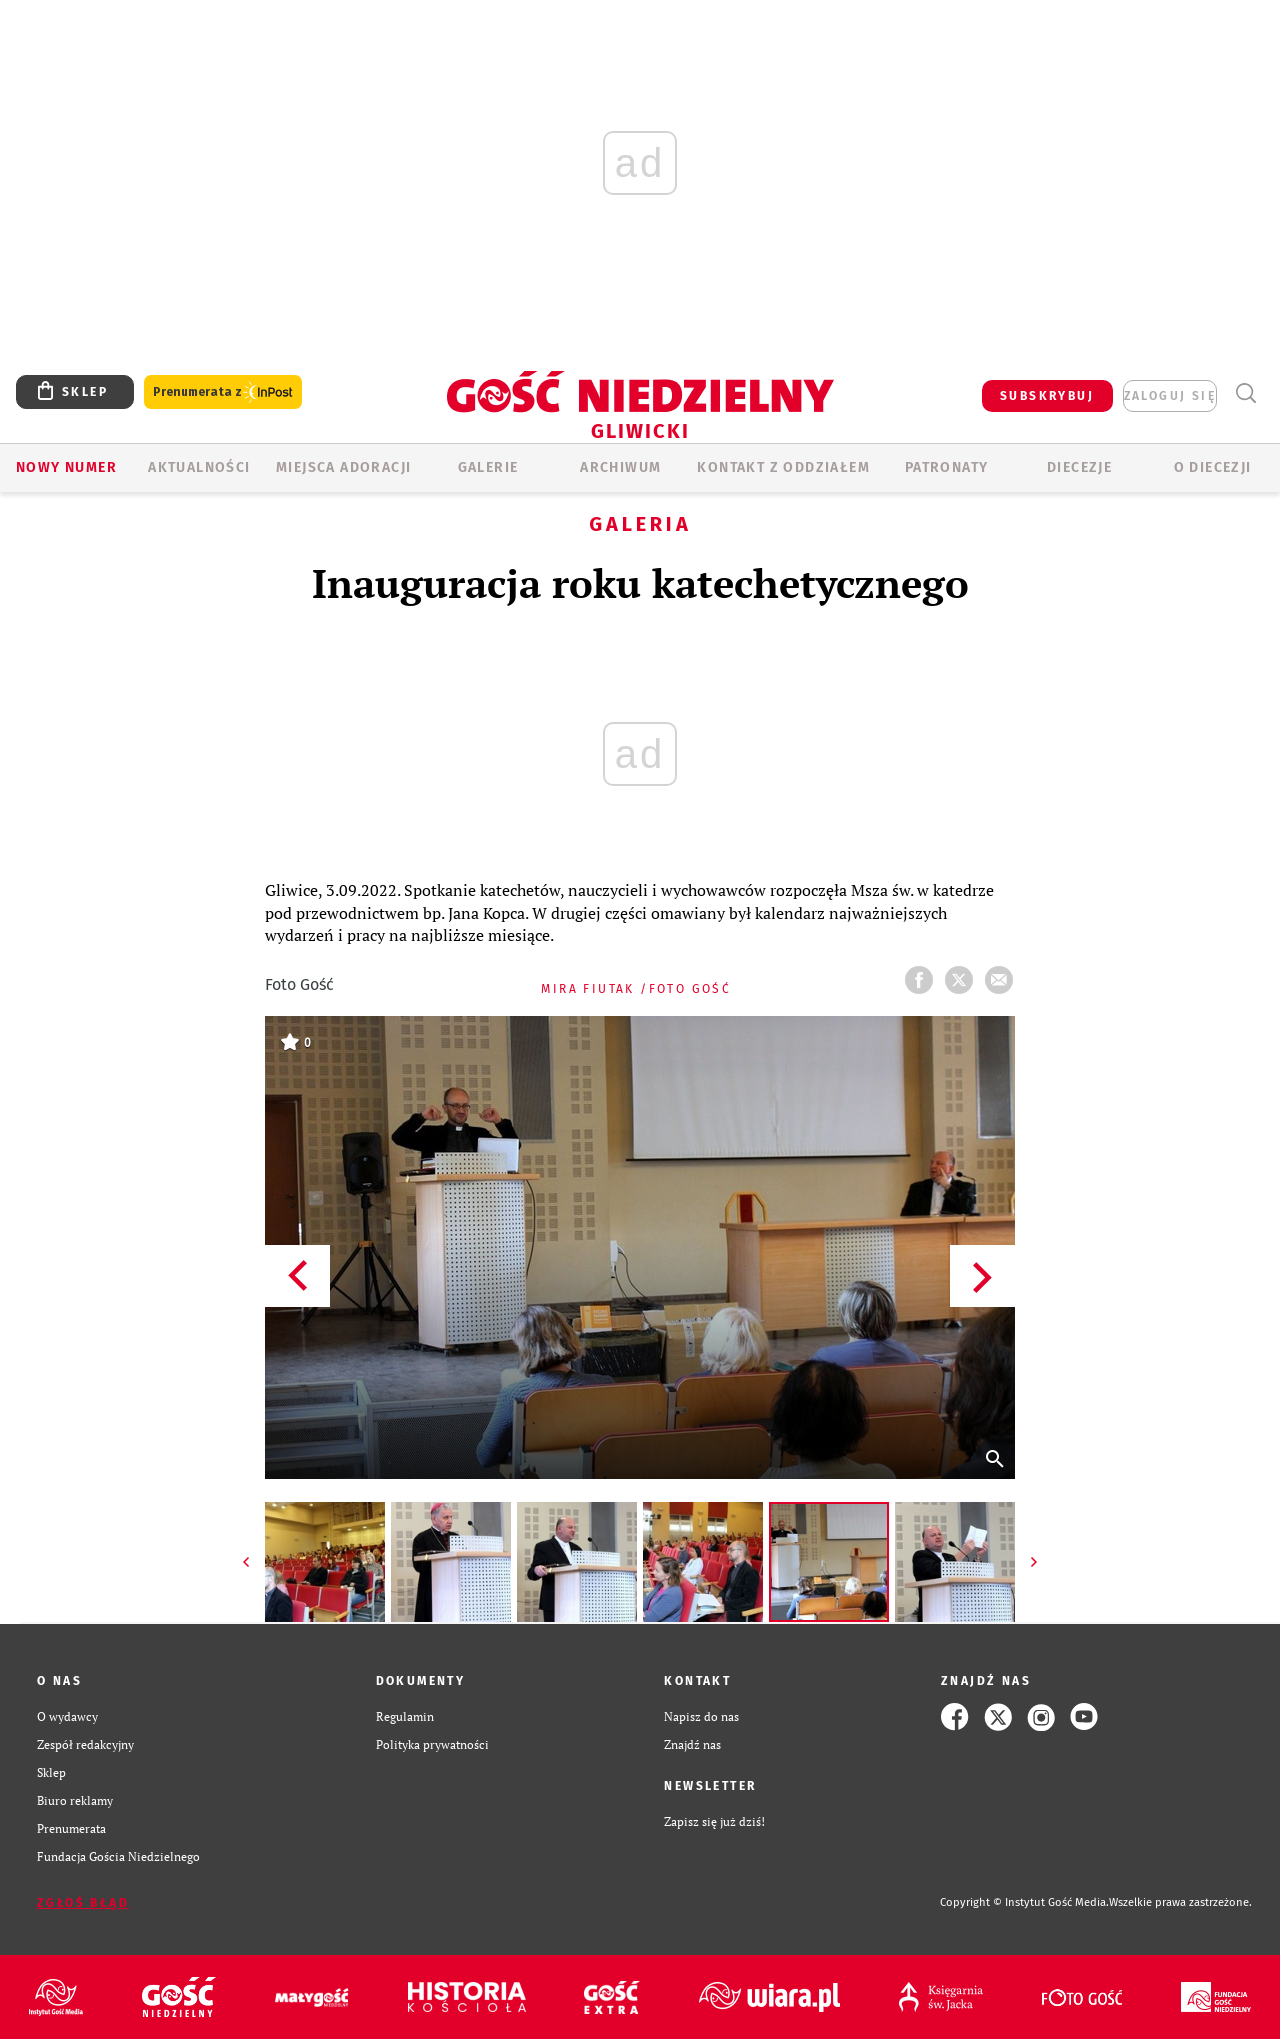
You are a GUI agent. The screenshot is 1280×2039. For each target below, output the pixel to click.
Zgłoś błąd (83, 1903)
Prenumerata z (223, 392)
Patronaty (947, 467)
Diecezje (1079, 467)
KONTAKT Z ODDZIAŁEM (783, 467)
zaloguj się (1170, 396)
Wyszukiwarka (1245, 393)
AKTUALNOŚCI (199, 467)
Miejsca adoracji (343, 467)
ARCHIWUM (620, 467)
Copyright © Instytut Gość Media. (1024, 1902)
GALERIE (488, 467)
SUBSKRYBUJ (1047, 396)
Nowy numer (66, 467)
